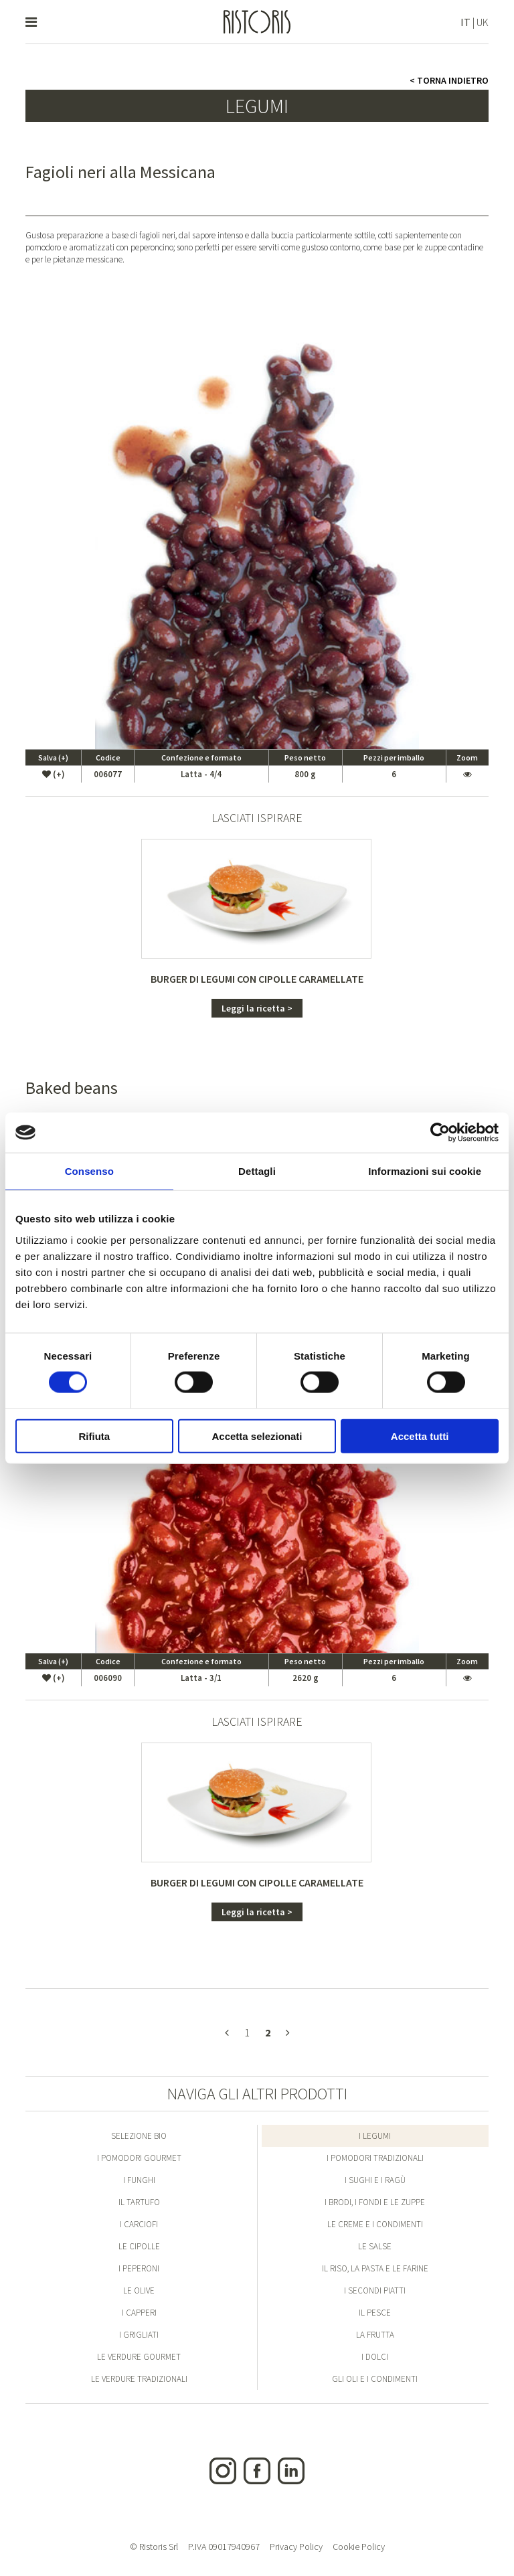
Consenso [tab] (89, 1171)
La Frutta (375, 2334)
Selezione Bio (139, 2136)
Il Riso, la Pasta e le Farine (375, 2268)
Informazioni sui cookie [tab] (424, 1171)
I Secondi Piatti (375, 2290)
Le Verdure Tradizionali (139, 2379)
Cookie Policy (359, 2547)
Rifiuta (94, 1435)
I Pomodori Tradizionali (375, 2158)
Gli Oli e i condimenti (375, 2379)
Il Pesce (375, 2312)
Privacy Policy (296, 2547)
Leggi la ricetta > (257, 1008)
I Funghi (139, 2180)
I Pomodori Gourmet (139, 2158)
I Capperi (139, 2312)
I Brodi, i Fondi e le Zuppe (375, 2202)
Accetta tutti (420, 1435)
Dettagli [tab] (257, 1171)
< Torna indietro (449, 80)
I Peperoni (138, 2268)
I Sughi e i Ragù (375, 2180)
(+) (53, 774)
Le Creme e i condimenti (375, 2224)
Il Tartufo (139, 2202)
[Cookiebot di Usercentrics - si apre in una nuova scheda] (440, 1133)
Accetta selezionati (256, 1435)
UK (483, 22)
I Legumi (375, 2136)
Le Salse (375, 2246)
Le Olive (139, 2290)
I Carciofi (139, 2224)
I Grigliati (139, 2334)
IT (465, 22)
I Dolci (374, 2356)
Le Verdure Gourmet (139, 2356)
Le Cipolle (139, 2246)
